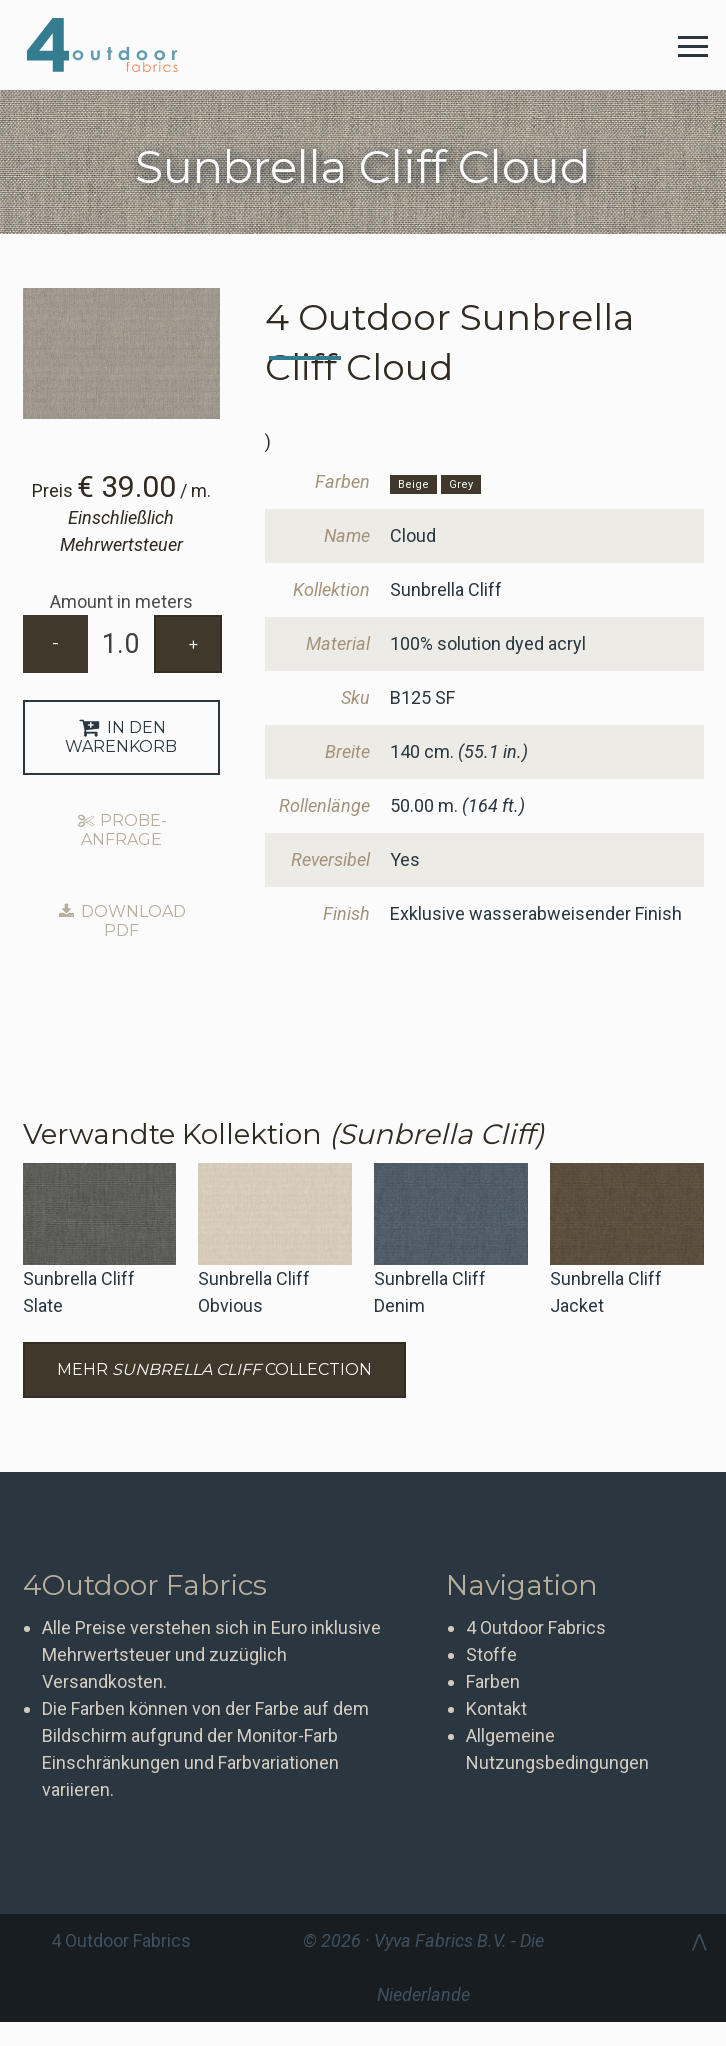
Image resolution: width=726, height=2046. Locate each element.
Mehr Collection (214, 1369)
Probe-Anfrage (121, 830)
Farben (493, 1681)
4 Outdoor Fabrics (117, 45)
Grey (461, 484)
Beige (413, 484)
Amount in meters (121, 601)
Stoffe (491, 1654)
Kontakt (496, 1708)
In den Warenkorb (121, 737)
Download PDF (121, 921)
